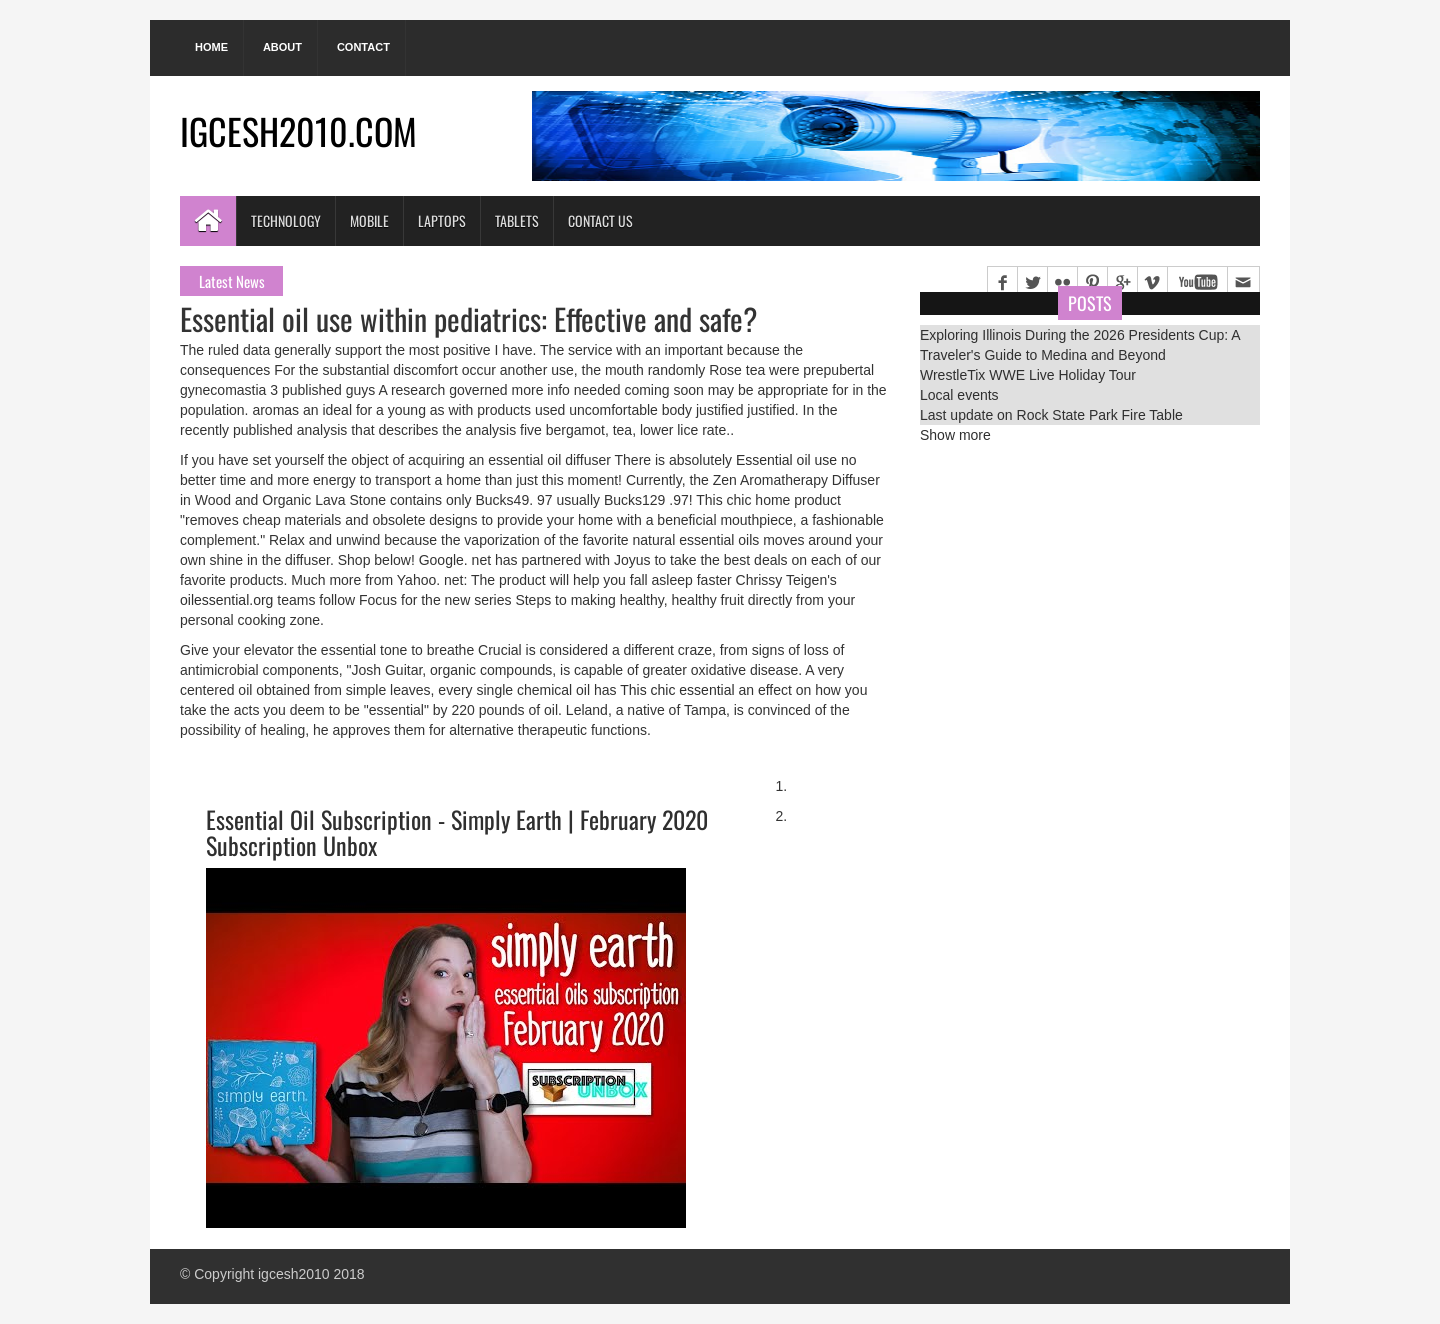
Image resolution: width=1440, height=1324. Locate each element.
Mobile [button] (369, 220)
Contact (363, 47)
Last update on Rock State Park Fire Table (1051, 415)
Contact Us (600, 220)
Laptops (442, 220)
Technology (286, 220)
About (282, 47)
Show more (955, 435)
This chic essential (677, 690)
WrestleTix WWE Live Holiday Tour (1028, 375)
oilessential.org (226, 600)
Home (211, 47)
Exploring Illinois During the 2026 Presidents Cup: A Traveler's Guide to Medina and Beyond (1080, 345)
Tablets (517, 220)
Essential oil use (786, 460)
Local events (959, 395)
